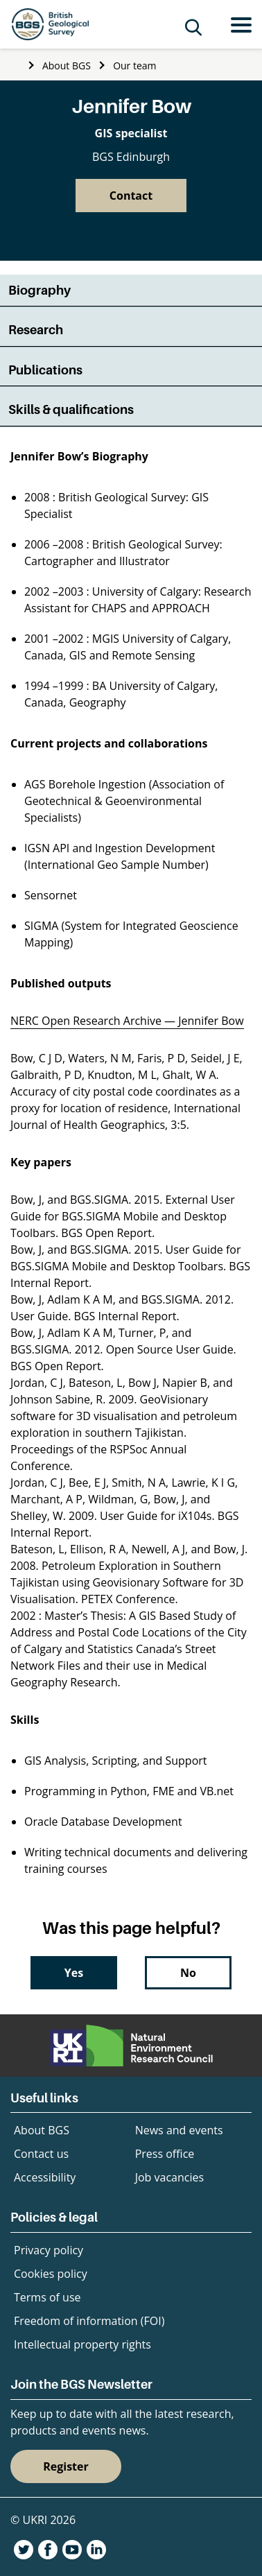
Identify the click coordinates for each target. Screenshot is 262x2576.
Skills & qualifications (71, 409)
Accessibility (45, 2177)
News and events (179, 2130)
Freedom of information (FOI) (89, 2320)
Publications (45, 370)
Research (35, 329)
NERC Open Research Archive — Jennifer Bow (127, 1020)
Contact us (41, 2153)
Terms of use (47, 2297)
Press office (165, 2153)
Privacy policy (48, 2250)
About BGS (66, 65)
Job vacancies (169, 2177)
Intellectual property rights (82, 2344)
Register (66, 2466)
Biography (39, 290)
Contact (131, 195)
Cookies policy (50, 2273)
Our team (134, 65)
